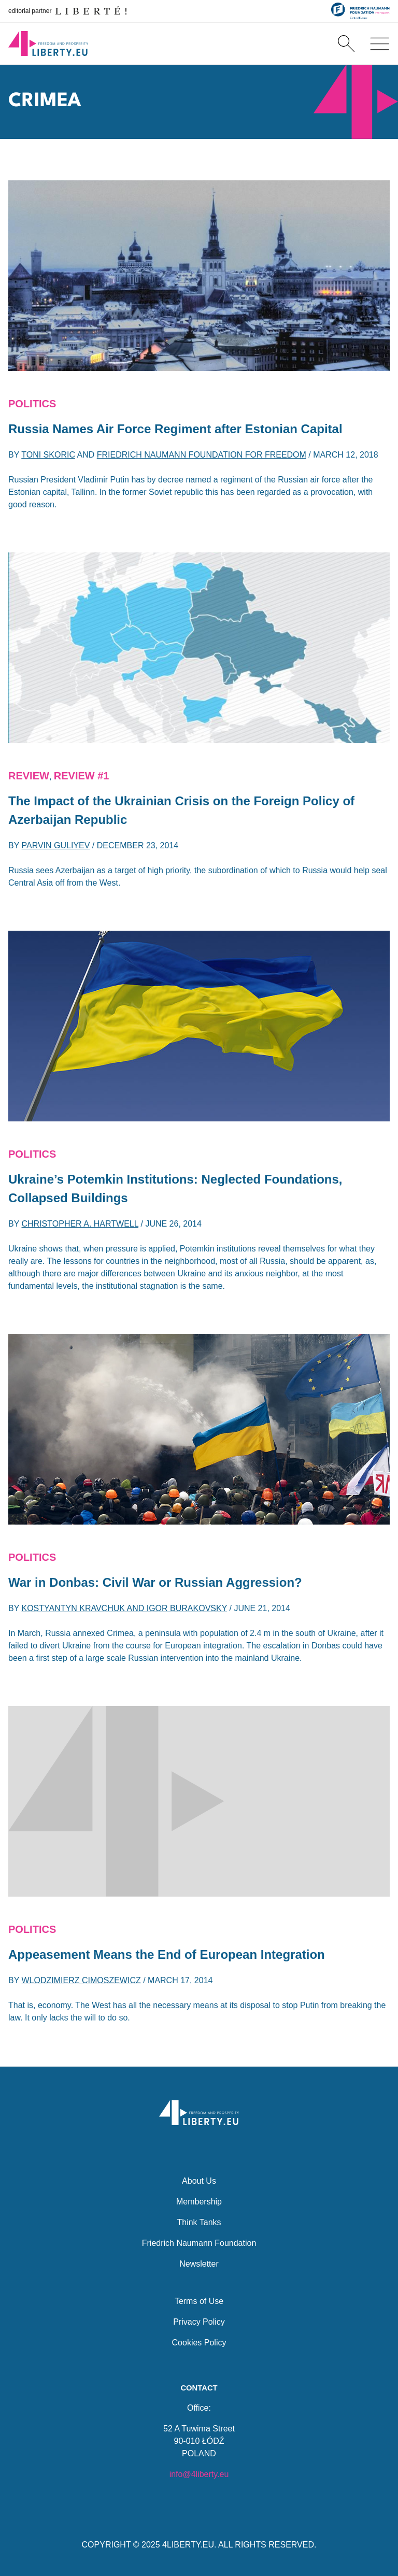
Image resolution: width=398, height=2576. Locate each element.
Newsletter (199, 2262)
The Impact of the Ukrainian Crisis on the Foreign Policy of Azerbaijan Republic (181, 810)
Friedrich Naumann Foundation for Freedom (201, 454)
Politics (32, 403)
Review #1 (81, 775)
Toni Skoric (48, 454)
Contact (199, 2387)
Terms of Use (199, 2300)
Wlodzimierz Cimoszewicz (81, 1980)
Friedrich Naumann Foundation (199, 2242)
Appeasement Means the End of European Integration (166, 1954)
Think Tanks (199, 2221)
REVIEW (28, 775)
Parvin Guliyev (56, 845)
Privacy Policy (199, 2320)
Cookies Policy (199, 2341)
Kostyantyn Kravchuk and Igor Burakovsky (125, 1608)
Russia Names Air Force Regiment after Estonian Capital (175, 429)
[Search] (346, 43)
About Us (199, 2179)
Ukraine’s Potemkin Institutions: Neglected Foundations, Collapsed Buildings (175, 1188)
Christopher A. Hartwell (80, 1223)
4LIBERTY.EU (188, 2544)
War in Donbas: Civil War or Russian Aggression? (155, 1582)
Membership (199, 2200)
